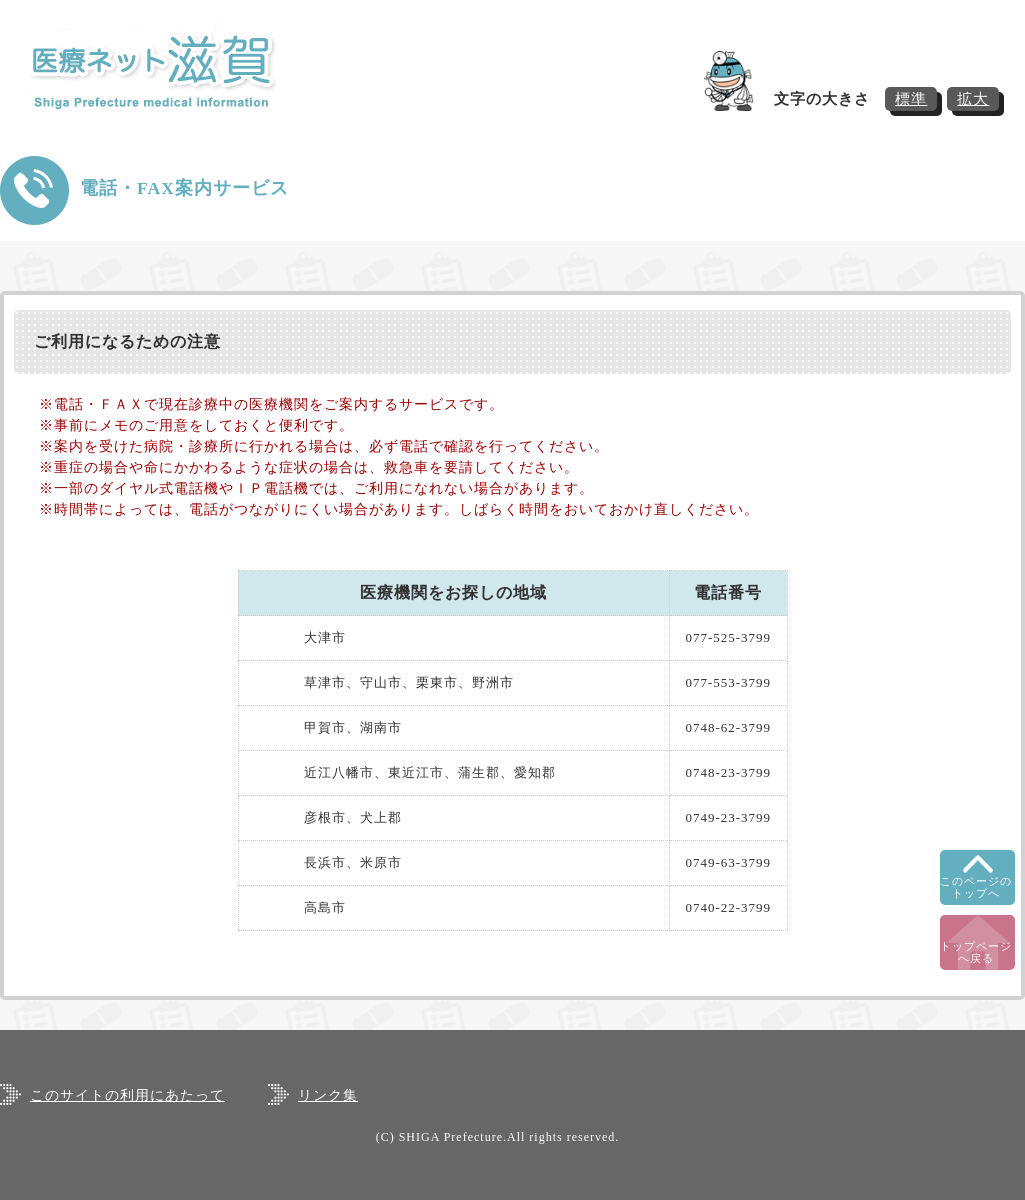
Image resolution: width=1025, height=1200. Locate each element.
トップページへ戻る (976, 952)
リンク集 (328, 1095)
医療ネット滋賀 (170, 70)
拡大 (973, 99)
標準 (911, 99)
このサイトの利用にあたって (127, 1095)
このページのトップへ (976, 887)
